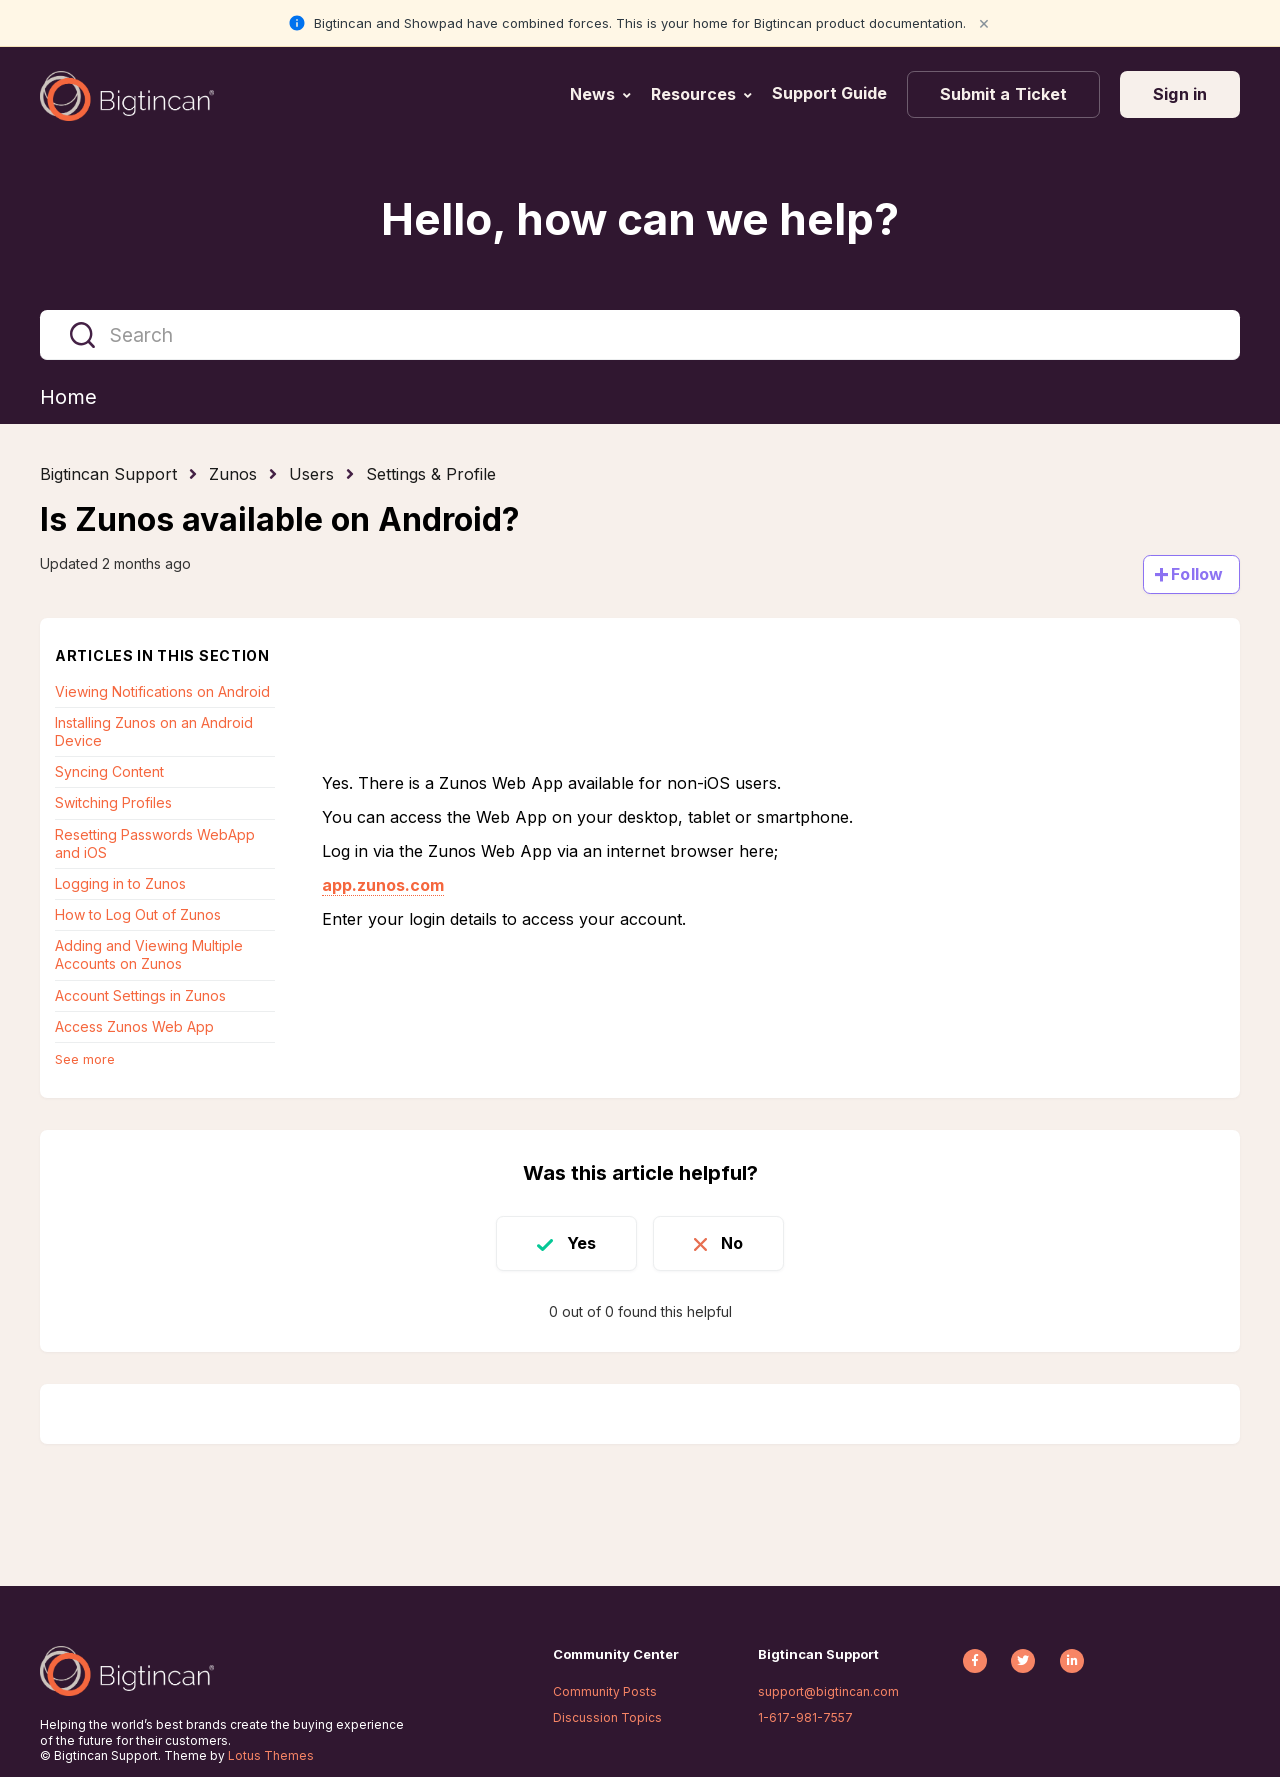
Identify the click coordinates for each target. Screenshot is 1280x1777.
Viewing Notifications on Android (162, 691)
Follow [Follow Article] (1197, 574)
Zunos (233, 474)
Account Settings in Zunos (140, 995)
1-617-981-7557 (805, 1717)
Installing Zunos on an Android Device (154, 731)
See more (85, 1059)
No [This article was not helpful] (732, 1243)
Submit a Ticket (1004, 94)
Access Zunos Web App (134, 1026)
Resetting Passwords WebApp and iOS (155, 843)
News (592, 94)
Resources (693, 94)
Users (311, 474)
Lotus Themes (271, 1755)
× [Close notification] (984, 22)
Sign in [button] (1180, 94)
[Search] (640, 335)
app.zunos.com (383, 885)
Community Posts (605, 1691)
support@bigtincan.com (828, 1691)
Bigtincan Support (108, 474)
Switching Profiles (113, 802)
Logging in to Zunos (120, 883)
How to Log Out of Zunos (138, 914)
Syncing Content (109, 771)
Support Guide (831, 93)
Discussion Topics (607, 1717)
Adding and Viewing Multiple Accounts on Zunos (149, 954)
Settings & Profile (431, 474)
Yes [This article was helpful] (581, 1243)
